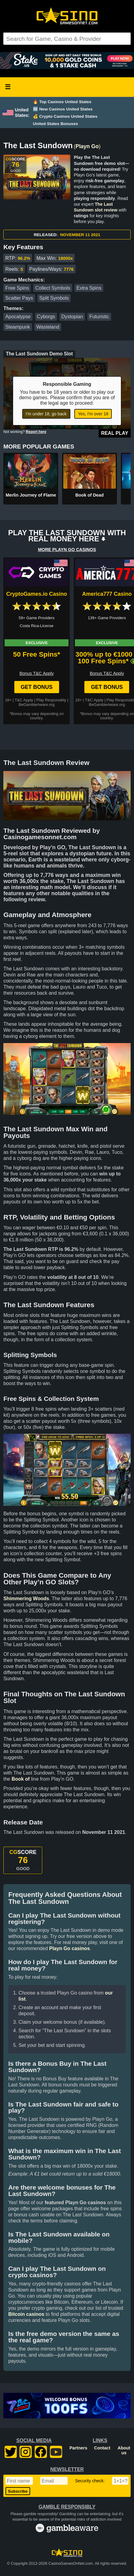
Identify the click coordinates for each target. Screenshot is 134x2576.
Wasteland (47, 327)
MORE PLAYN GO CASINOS (67, 549)
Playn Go (87, 146)
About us (124, 2450)
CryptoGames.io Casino (36, 594)
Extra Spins (88, 288)
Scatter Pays (19, 298)
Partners (78, 2447)
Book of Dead (90, 495)
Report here (36, 432)
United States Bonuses (55, 123)
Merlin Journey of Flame (30, 495)
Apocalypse (18, 316)
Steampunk (17, 327)
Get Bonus (37, 687)
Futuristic (99, 316)
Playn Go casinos (69, 1948)
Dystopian (72, 316)
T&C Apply (24, 700)
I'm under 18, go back (46, 413)
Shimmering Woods (26, 1598)
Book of (21, 1779)
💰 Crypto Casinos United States (65, 116)
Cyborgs (46, 316)
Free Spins (17, 288)
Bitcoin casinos (26, 2314)
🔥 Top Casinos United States (62, 101)
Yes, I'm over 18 (93, 413)
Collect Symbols (52, 288)
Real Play (114, 433)
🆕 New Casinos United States (63, 109)
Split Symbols (54, 298)
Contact (102, 2447)
